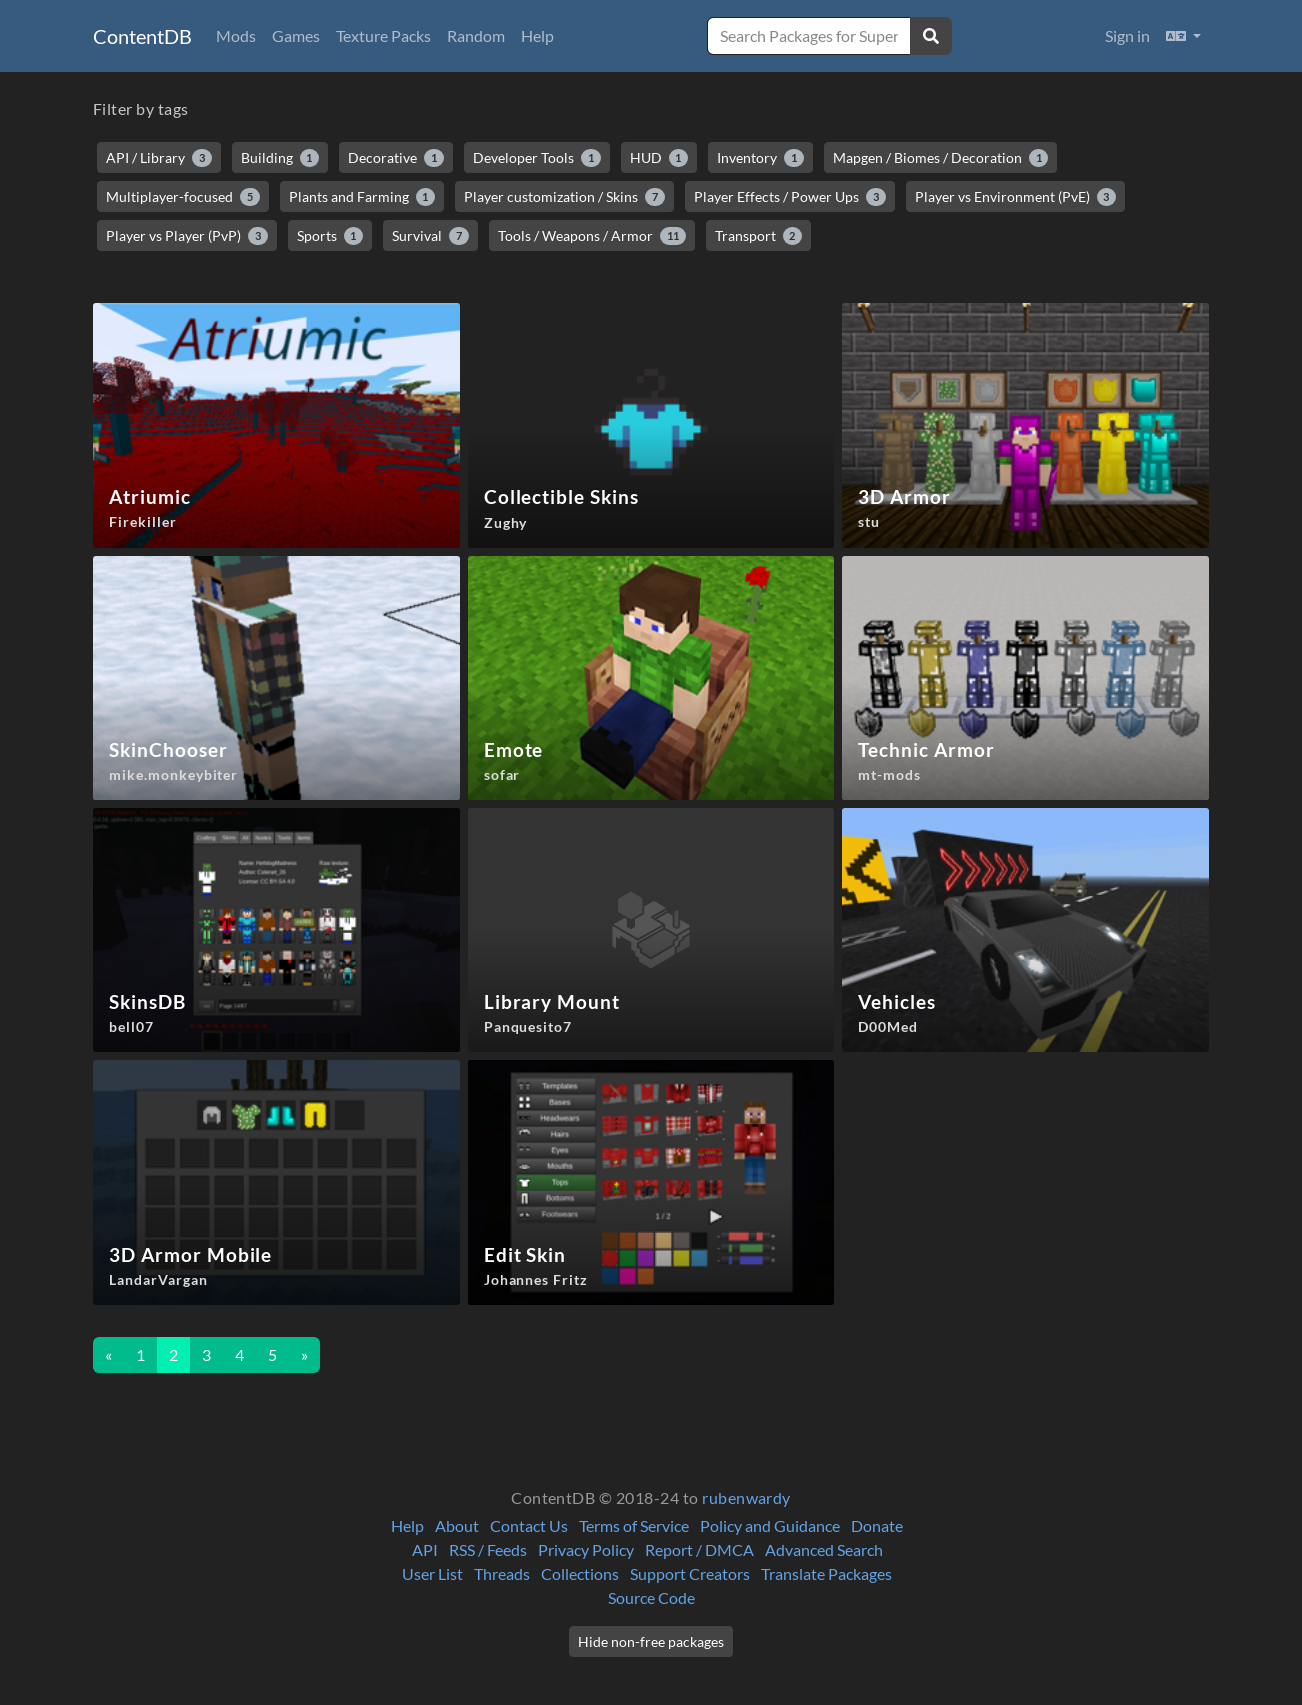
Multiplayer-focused (183, 197)
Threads (502, 1573)
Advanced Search (824, 1549)
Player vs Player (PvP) (187, 236)
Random (476, 35)
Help (537, 35)
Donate (877, 1525)
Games (296, 35)
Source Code (651, 1597)
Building (280, 158)
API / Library (159, 158)
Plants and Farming (362, 197)
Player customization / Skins (564, 197)
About (457, 1525)
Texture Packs (383, 35)
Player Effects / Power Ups (790, 197)
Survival (430, 236)
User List (432, 1573)
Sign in (1127, 35)
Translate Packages (826, 1573)
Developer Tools (537, 158)
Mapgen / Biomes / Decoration (941, 158)
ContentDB (142, 36)
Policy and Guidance (770, 1525)
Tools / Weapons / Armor (592, 236)
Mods (236, 35)
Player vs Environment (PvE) (1016, 197)
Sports (330, 236)
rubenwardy (746, 1497)
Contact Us (529, 1525)
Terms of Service (634, 1525)
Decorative (396, 158)
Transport (759, 236)
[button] (1183, 36)
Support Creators (690, 1573)
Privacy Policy (586, 1549)
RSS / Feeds (488, 1549)
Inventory (760, 158)
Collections (580, 1573)
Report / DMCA (699, 1549)
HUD (659, 158)
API (425, 1549)
